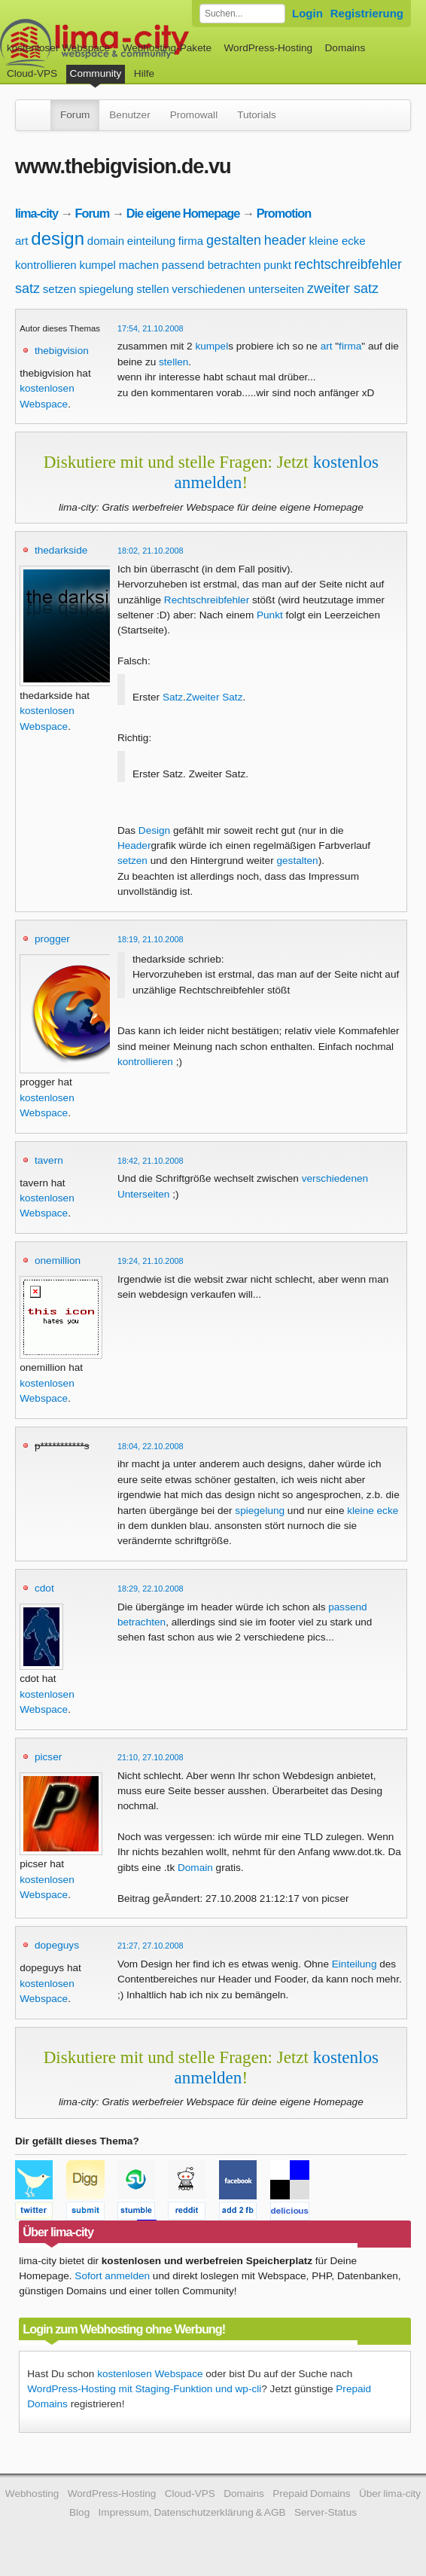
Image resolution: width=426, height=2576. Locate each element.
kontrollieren (46, 264)
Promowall (194, 115)
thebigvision (62, 350)
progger (52, 939)
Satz (173, 697)
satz (27, 288)
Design (154, 830)
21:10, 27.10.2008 (150, 1757)
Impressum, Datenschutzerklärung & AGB (192, 2512)
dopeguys (57, 1945)
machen (139, 264)
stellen (152, 288)
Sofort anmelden (112, 2275)
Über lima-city (390, 2493)
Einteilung (354, 1964)
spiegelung (106, 288)
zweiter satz (343, 288)
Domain (195, 1867)
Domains (345, 47)
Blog (79, 2512)
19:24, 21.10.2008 (150, 1260)
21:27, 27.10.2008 (150, 1945)
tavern (49, 1160)
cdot (44, 1588)
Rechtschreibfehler (206, 600)
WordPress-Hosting (268, 47)
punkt (277, 264)
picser (48, 1757)
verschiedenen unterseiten (238, 288)
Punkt (270, 615)
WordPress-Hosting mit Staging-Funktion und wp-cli (144, 2388)
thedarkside (61, 550)
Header (134, 845)
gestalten (233, 240)
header (285, 240)
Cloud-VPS (32, 73)
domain (105, 240)
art (22, 240)
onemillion (58, 1260)
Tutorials (256, 115)
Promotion (284, 213)
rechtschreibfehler (348, 264)
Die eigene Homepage (183, 213)
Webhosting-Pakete (167, 47)
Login (307, 13)
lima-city (36, 213)
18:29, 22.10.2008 (150, 1588)
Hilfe (144, 73)
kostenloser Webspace (58, 47)
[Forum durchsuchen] (242, 13)
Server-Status (325, 2512)
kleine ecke (337, 240)
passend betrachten (211, 264)
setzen (59, 288)
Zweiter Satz (214, 697)
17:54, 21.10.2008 (150, 328)
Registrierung (366, 13)
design (57, 238)
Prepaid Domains (311, 2493)
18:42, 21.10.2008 (150, 1160)
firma (190, 240)
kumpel (98, 264)
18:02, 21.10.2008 (150, 550)
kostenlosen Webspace (149, 2373)
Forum (75, 115)
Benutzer (129, 115)
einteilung (151, 240)
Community (96, 73)
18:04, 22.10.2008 (150, 1446)
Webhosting (32, 2493)
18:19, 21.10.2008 (150, 939)
